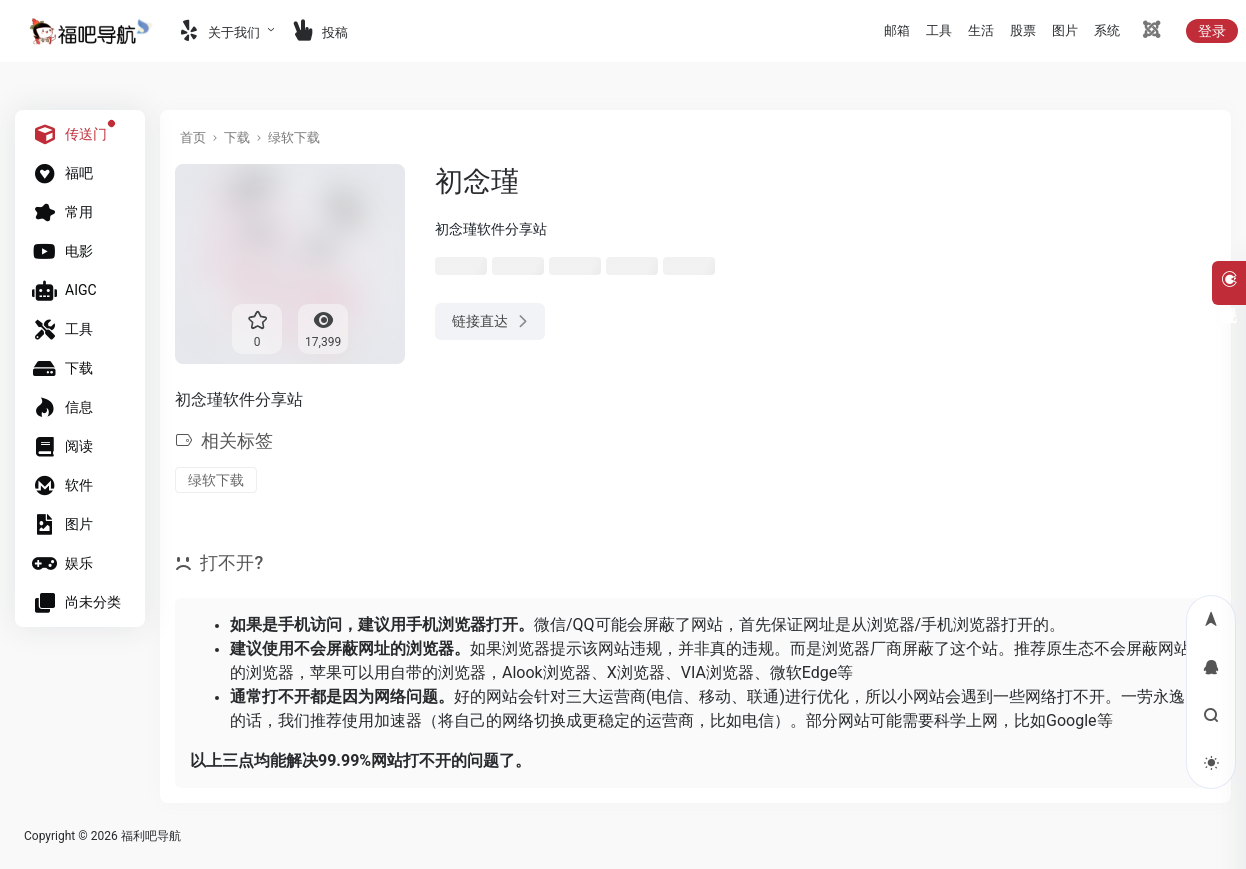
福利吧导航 (151, 836)
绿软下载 (294, 137)
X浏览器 (636, 672)
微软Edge (803, 672)
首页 (193, 137)
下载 (237, 137)
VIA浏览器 (717, 672)
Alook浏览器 (546, 672)
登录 (1212, 31)
